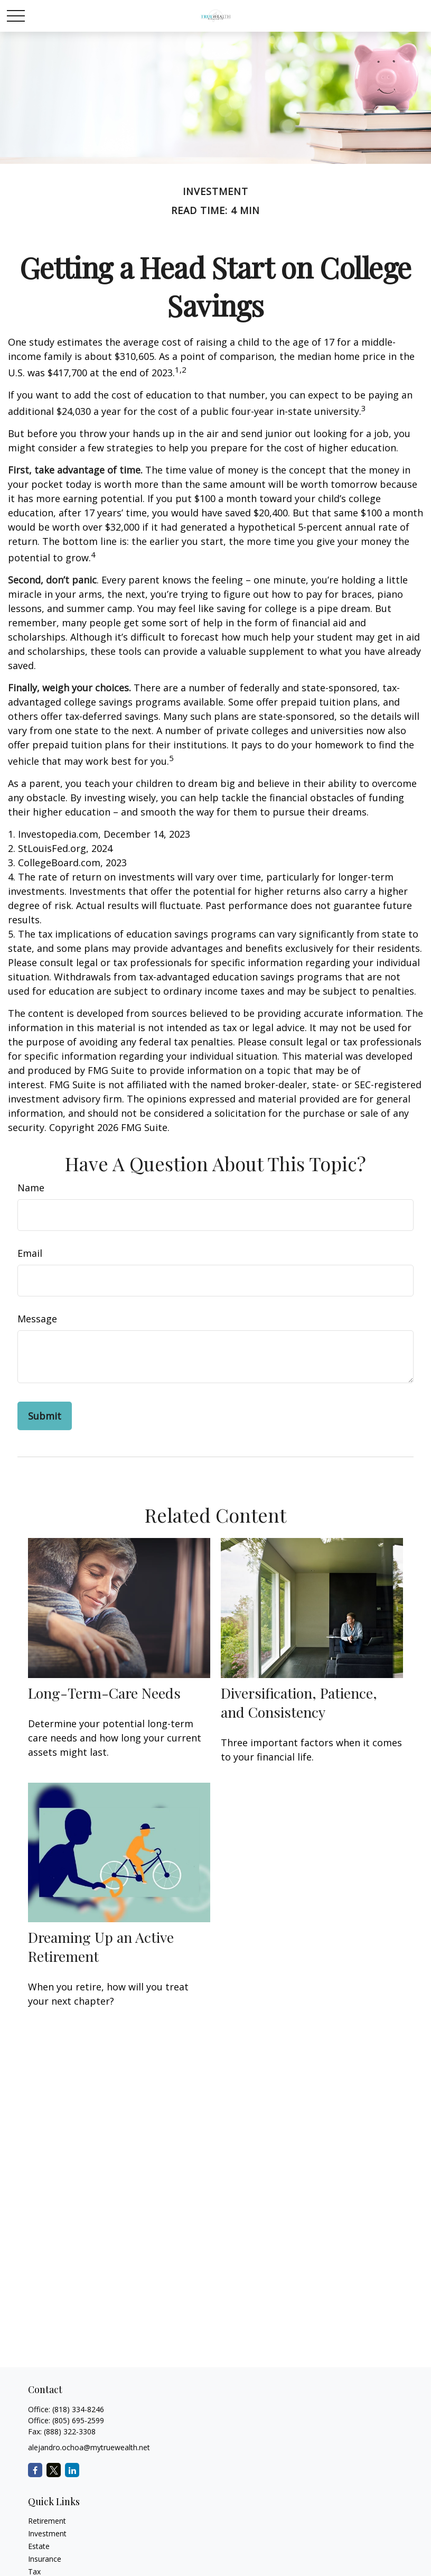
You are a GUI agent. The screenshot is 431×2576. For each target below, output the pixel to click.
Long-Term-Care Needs (104, 1692)
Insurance (44, 2559)
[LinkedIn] (72, 2470)
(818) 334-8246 (78, 2409)
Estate (39, 2546)
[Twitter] (53, 2470)
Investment (47, 2533)
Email (29, 1253)
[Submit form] (44, 1416)
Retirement (47, 2521)
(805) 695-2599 (78, 2420)
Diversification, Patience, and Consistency (299, 1702)
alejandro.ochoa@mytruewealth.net (89, 2447)
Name (30, 1187)
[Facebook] (35, 2470)
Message (37, 1318)
